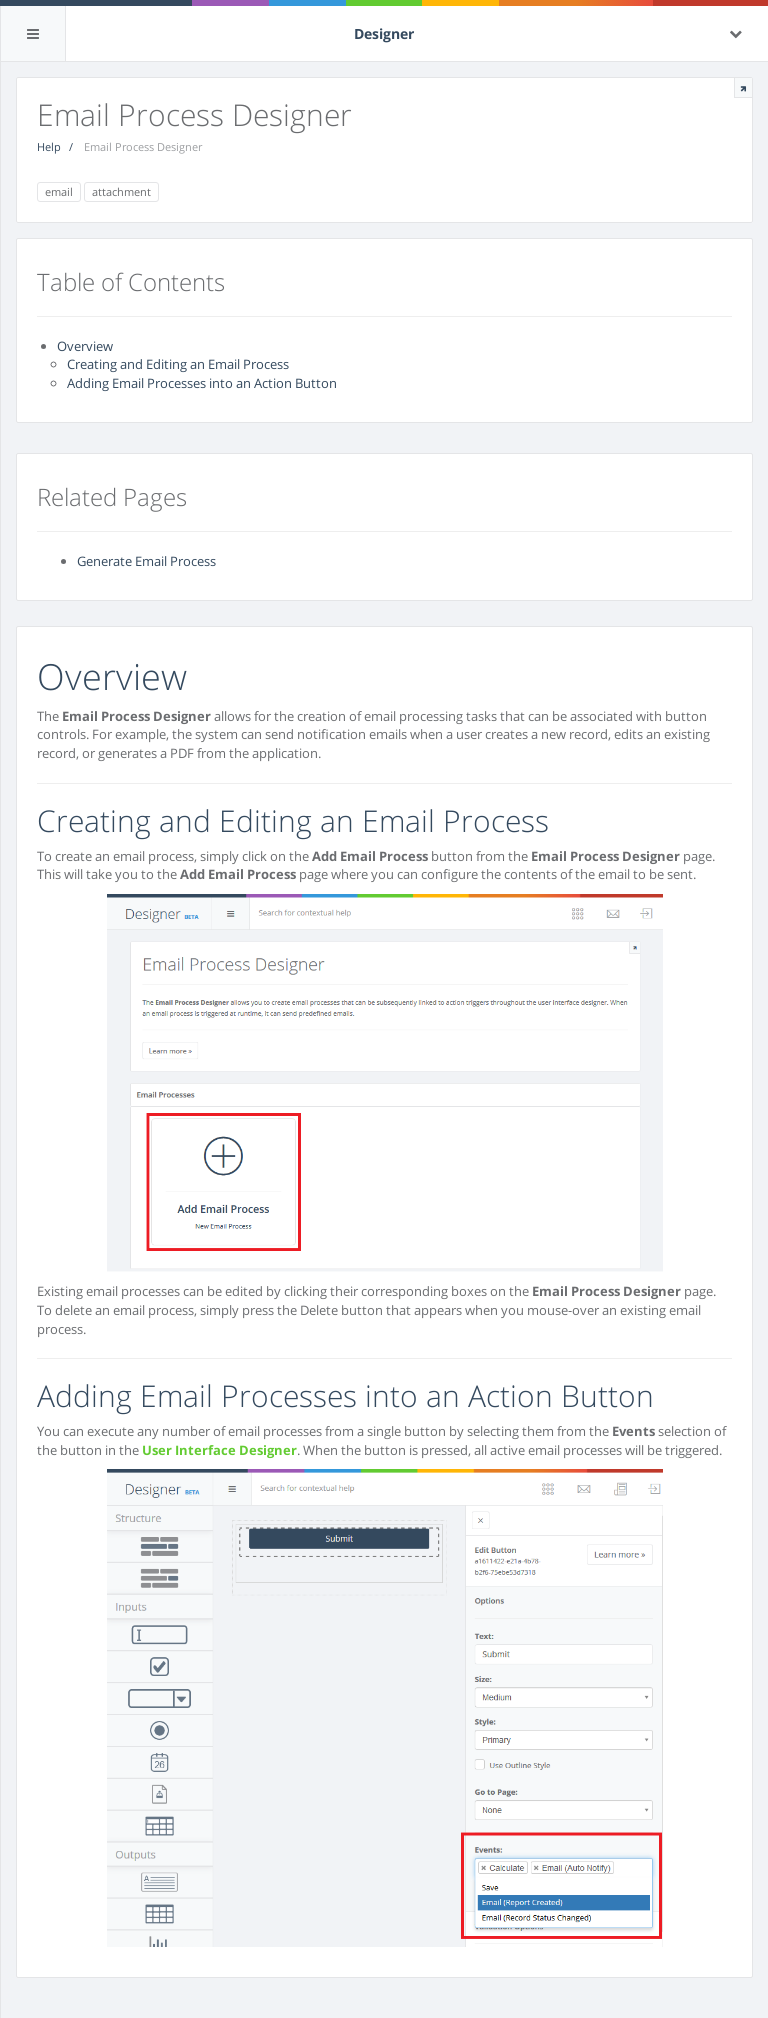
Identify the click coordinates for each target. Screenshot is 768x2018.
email (59, 191)
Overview (85, 346)
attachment (121, 191)
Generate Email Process (146, 561)
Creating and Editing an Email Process (178, 364)
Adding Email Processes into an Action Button (202, 383)
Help (49, 146)
